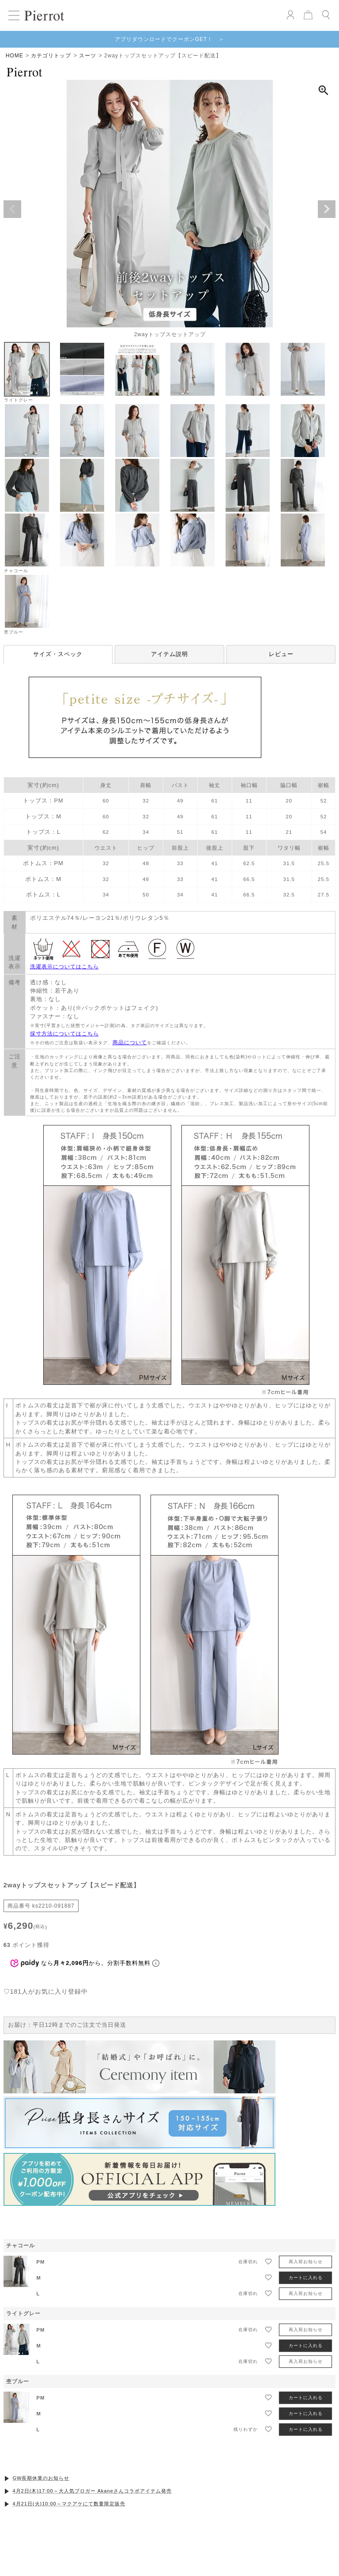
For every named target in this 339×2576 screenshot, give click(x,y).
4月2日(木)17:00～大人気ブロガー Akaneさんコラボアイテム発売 (91, 2491)
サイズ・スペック (58, 654)
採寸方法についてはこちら (64, 1034)
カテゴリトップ (51, 55)
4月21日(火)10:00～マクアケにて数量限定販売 (68, 2503)
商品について (130, 1042)
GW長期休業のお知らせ (40, 2478)
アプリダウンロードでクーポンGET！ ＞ (170, 39)
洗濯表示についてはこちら (64, 967)
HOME (14, 55)
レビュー (281, 654)
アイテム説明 (169, 654)
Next (326, 209)
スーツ (87, 55)
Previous (12, 209)
